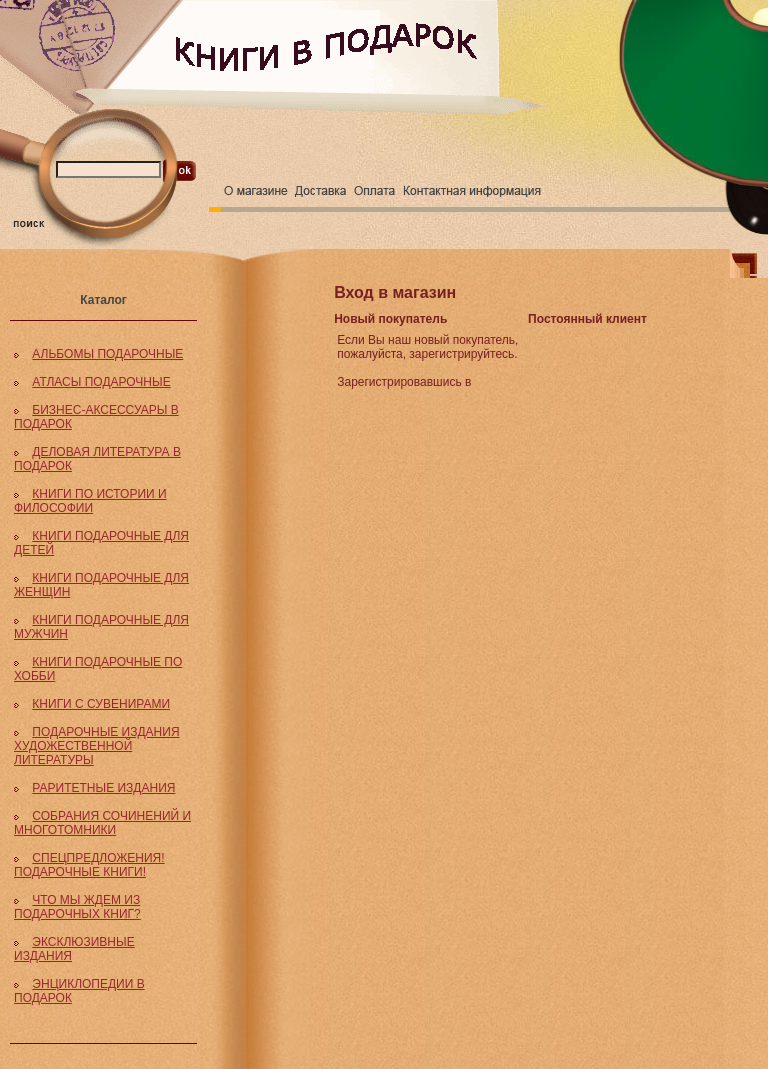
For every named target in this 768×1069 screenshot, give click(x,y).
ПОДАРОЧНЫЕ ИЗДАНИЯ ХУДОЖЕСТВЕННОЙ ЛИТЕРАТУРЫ (97, 746)
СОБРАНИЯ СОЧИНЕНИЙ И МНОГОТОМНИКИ (102, 823)
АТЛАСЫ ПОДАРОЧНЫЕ (101, 382)
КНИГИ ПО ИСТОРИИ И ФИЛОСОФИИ (90, 501)
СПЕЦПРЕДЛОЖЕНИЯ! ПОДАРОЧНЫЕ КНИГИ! (89, 865)
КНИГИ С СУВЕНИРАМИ (101, 704)
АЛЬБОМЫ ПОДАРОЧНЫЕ (107, 354)
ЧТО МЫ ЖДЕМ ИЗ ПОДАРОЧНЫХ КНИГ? (77, 907)
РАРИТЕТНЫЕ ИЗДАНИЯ (103, 788)
